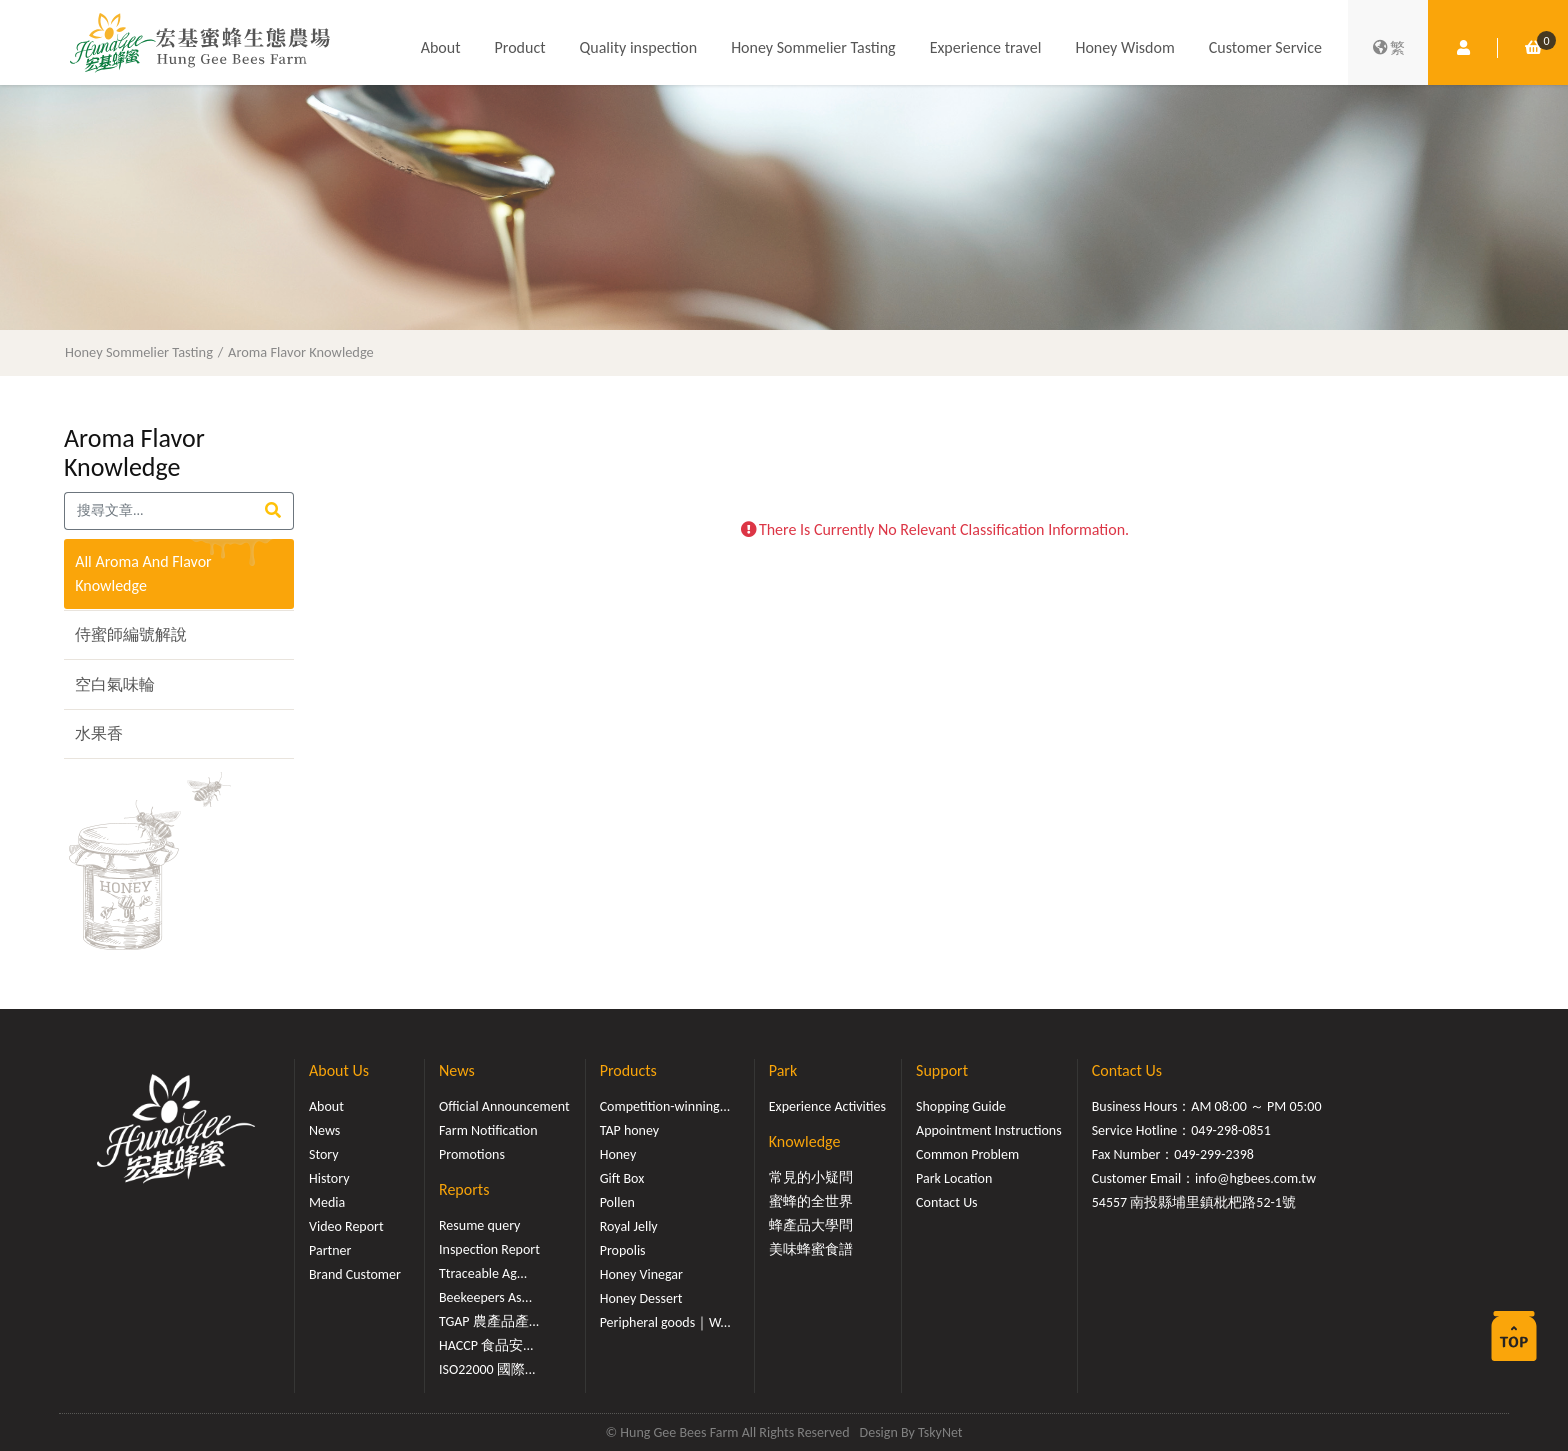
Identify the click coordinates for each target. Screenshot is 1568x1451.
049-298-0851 (1231, 1130)
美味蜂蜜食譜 (811, 1249)
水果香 (99, 733)
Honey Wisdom (1124, 47)
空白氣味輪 (115, 684)
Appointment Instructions (989, 1130)
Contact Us (947, 1202)
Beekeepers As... (485, 1297)
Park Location (954, 1178)
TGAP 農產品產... (489, 1321)
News (324, 1130)
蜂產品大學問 (811, 1225)
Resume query (479, 1225)
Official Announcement (504, 1106)
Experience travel (986, 47)
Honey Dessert (641, 1298)
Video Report (346, 1226)
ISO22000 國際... (487, 1369)
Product (520, 47)
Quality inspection (639, 47)
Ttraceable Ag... (483, 1273)
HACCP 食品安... (486, 1345)
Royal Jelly (629, 1226)
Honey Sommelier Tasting (813, 47)
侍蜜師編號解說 (131, 634)
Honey (618, 1154)
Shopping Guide (961, 1106)
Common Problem (967, 1154)
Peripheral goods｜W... (665, 1322)
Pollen (617, 1202)
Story (324, 1154)
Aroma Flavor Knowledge (301, 352)
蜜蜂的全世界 (811, 1201)
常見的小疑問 (811, 1177)
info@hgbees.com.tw (1255, 1178)
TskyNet (940, 1432)
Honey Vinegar (641, 1274)
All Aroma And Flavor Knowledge (143, 573)
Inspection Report (489, 1249)
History (329, 1178)
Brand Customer (355, 1274)
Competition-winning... (665, 1106)
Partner (330, 1250)
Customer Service (1265, 47)
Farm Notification (488, 1130)
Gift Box (622, 1178)
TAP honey (630, 1130)
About (441, 47)
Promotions (472, 1154)
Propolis (623, 1250)
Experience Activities (827, 1106)
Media (327, 1202)
